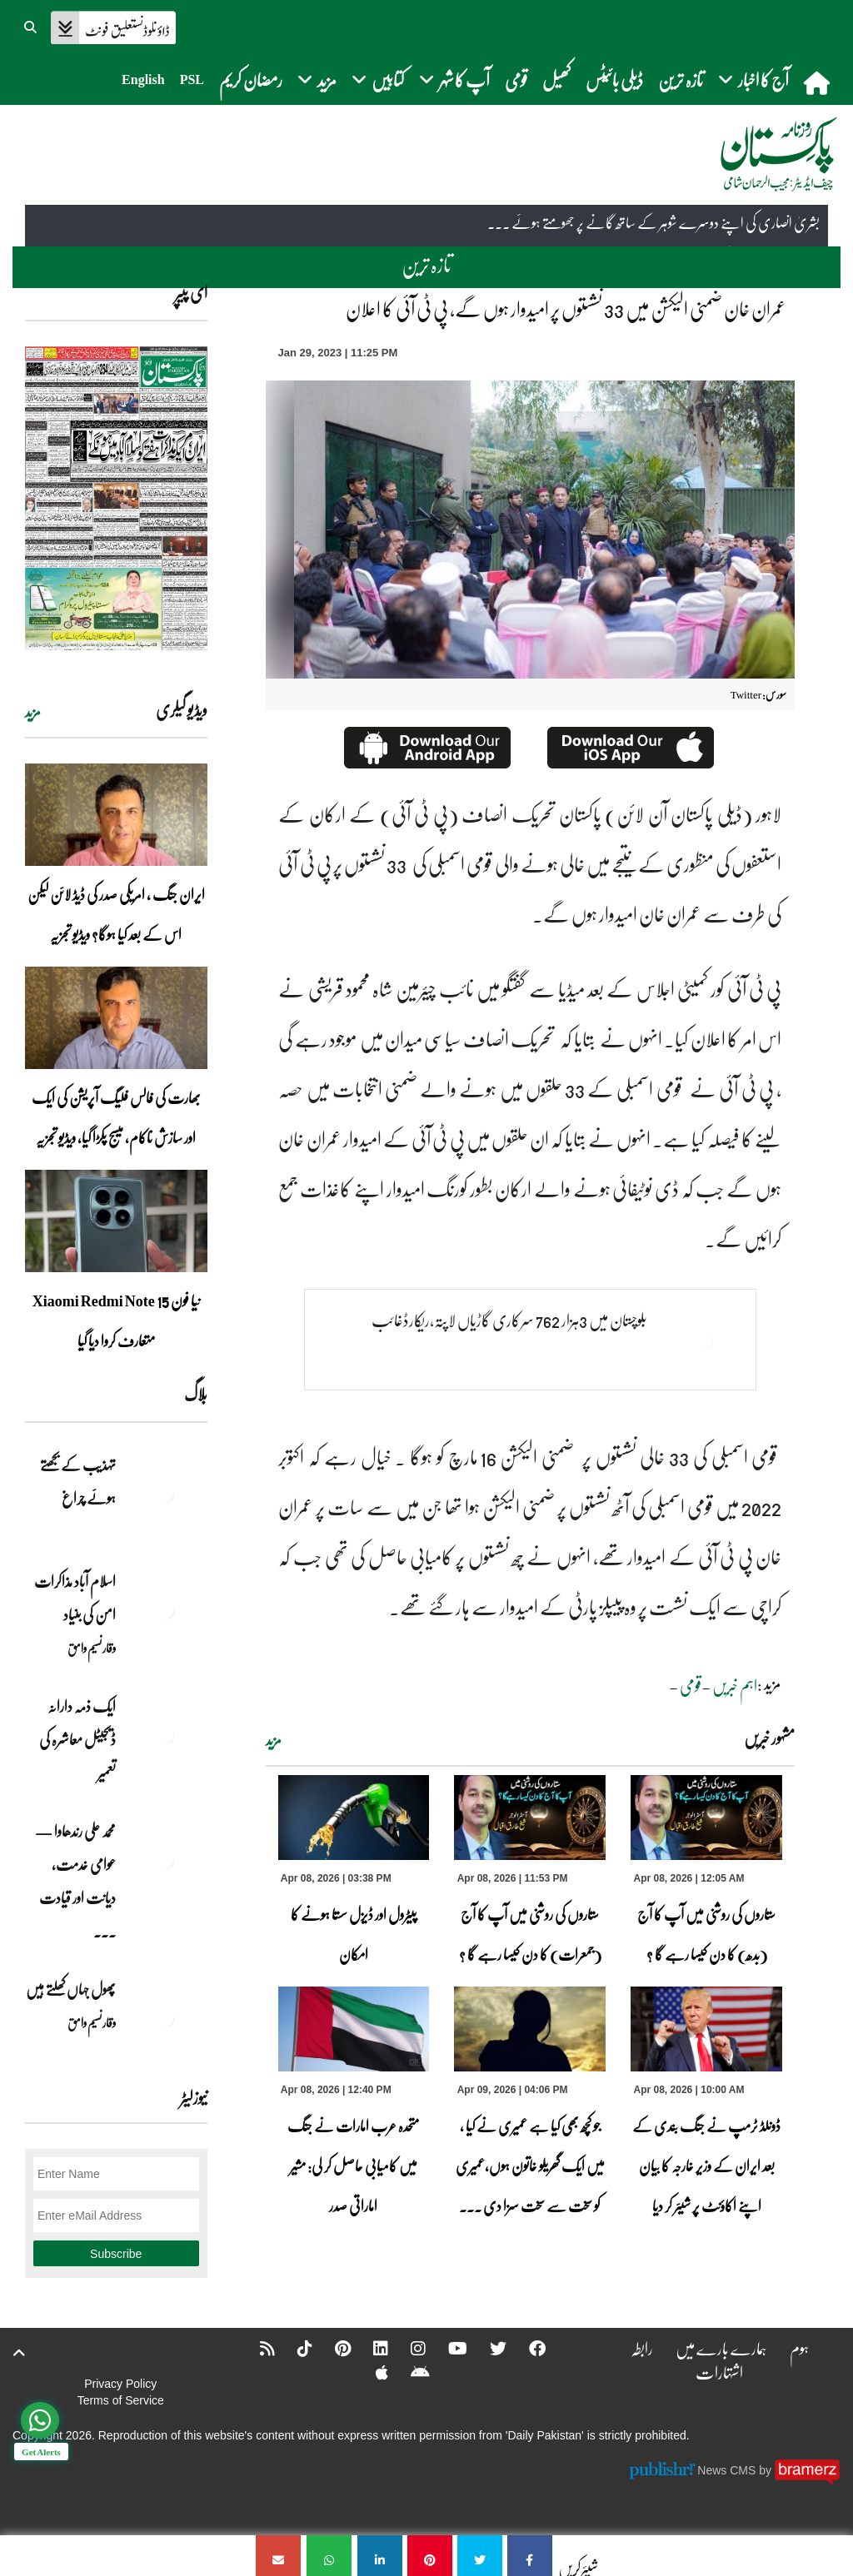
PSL (192, 79)
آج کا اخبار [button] (753, 79)
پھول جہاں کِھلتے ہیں (71, 1989)
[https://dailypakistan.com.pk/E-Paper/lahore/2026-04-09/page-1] (116, 498)
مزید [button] (317, 79)
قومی (516, 79)
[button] (32, 25)
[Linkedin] (370, 2348)
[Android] (409, 2372)
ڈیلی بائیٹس (614, 79)
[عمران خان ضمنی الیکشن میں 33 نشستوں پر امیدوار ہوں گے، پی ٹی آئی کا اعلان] (529, 2555)
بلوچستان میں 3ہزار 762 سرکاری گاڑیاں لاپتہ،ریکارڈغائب (509, 1320)
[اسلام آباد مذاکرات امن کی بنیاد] (165, 1610)
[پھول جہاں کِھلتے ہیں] (165, 2018)
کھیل (556, 79)
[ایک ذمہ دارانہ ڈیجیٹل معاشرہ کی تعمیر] (165, 1735)
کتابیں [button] (378, 79)
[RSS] (256, 2348)
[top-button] (19, 2353)
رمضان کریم (250, 79)
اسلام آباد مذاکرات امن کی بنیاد (75, 1597)
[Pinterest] (332, 2348)
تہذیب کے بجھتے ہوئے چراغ (78, 1481)
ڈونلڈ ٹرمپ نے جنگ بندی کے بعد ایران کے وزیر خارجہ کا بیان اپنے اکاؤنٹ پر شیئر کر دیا (706, 2165)
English (143, 79)
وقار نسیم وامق (91, 1648)
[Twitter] (487, 2348)
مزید (274, 1740)
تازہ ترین (680, 79)
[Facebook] (526, 2348)
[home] (818, 82)
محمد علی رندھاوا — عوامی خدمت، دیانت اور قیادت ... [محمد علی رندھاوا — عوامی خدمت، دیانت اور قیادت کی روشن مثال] (75, 1880)
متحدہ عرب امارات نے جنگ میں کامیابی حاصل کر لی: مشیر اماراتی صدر (353, 2165)
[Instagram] (407, 2348)
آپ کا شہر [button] (454, 79)
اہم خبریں (734, 1685)
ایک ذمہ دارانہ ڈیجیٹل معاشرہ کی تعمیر (77, 1739)
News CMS (728, 2470)
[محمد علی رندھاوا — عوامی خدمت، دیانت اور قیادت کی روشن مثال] (165, 1860)
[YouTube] (446, 2348)
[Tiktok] (294, 2348)
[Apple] (371, 2372)
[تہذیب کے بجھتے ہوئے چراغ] (165, 1493)
